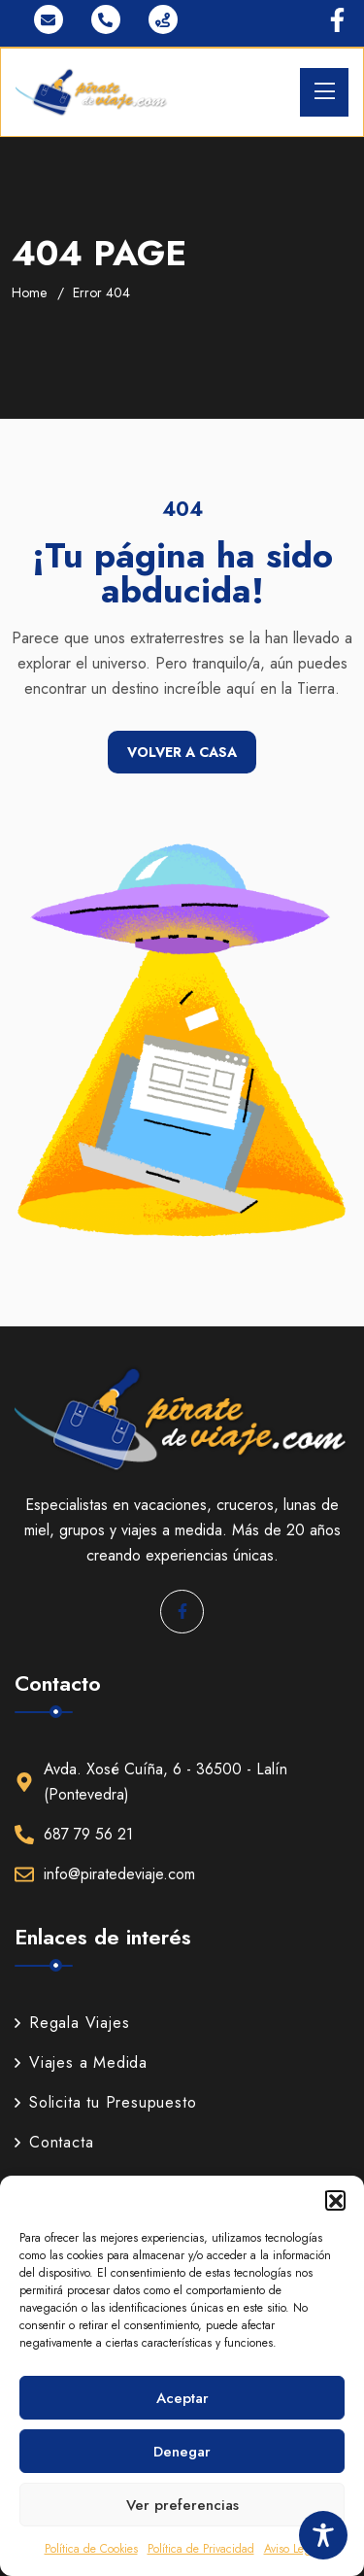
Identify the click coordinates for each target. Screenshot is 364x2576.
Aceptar (182, 2398)
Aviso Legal (292, 2549)
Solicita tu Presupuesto (105, 2102)
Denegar (182, 2451)
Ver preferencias (182, 2505)
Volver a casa (182, 752)
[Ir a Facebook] (337, 20)
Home (29, 292)
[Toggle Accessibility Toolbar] (323, 2535)
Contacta (54, 2142)
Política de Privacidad (201, 2549)
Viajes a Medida (81, 2062)
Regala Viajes (72, 2022)
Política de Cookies (91, 2549)
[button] (335, 2200)
